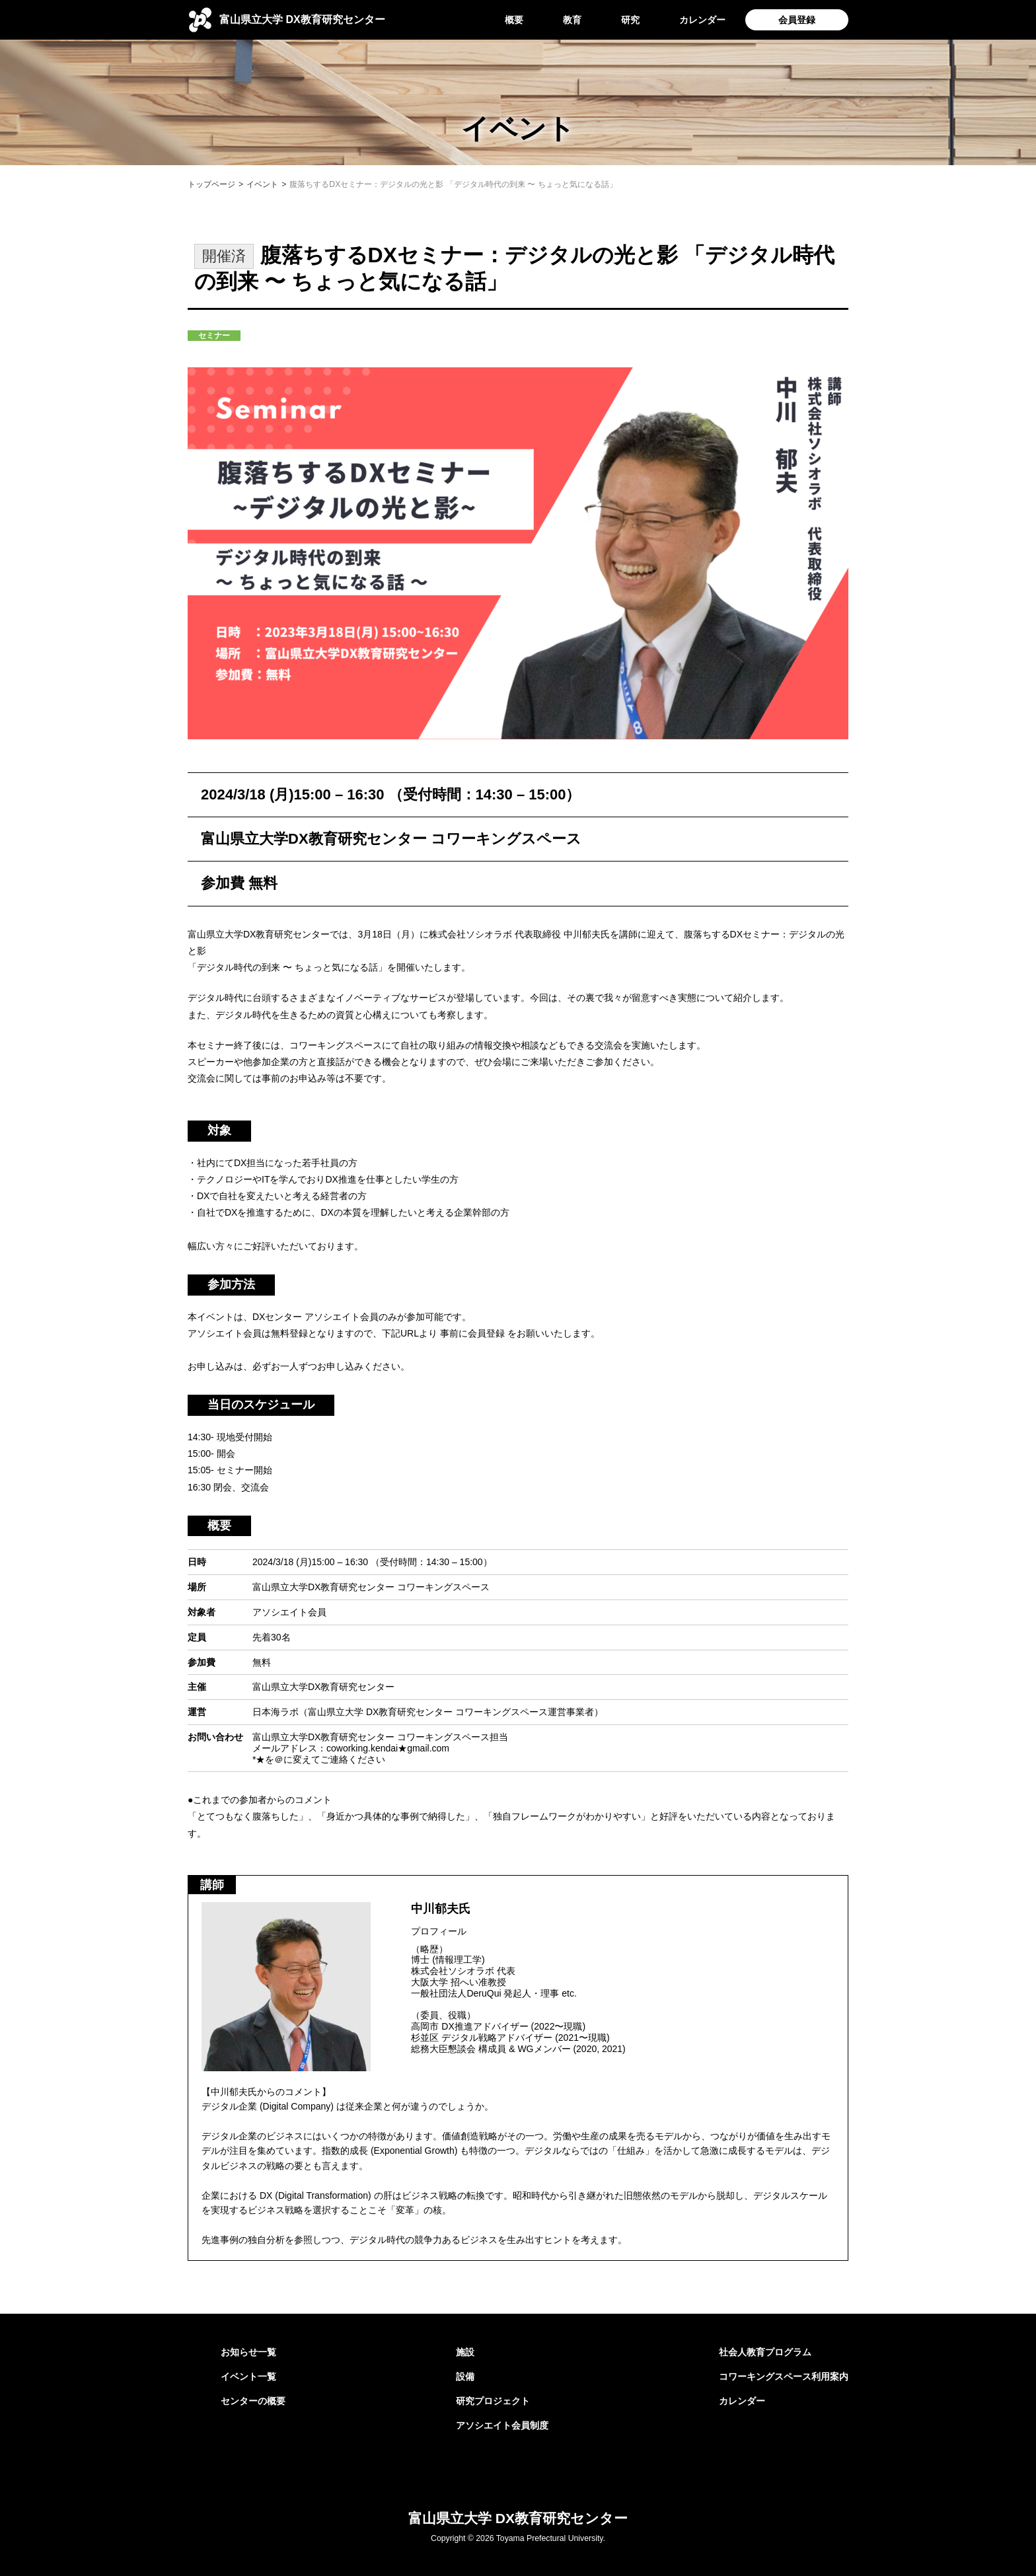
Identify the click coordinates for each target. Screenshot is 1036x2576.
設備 (465, 2376)
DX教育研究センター (302, 19)
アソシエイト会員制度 (502, 2425)
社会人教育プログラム (765, 2352)
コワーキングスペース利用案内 (783, 2376)
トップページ (211, 184)
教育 (572, 20)
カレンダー (702, 20)
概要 (514, 20)
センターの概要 (253, 2401)
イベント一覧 (248, 2376)
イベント (262, 184)
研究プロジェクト (493, 2401)
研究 (630, 20)
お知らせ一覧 (248, 2352)
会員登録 (796, 20)
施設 (465, 2352)
